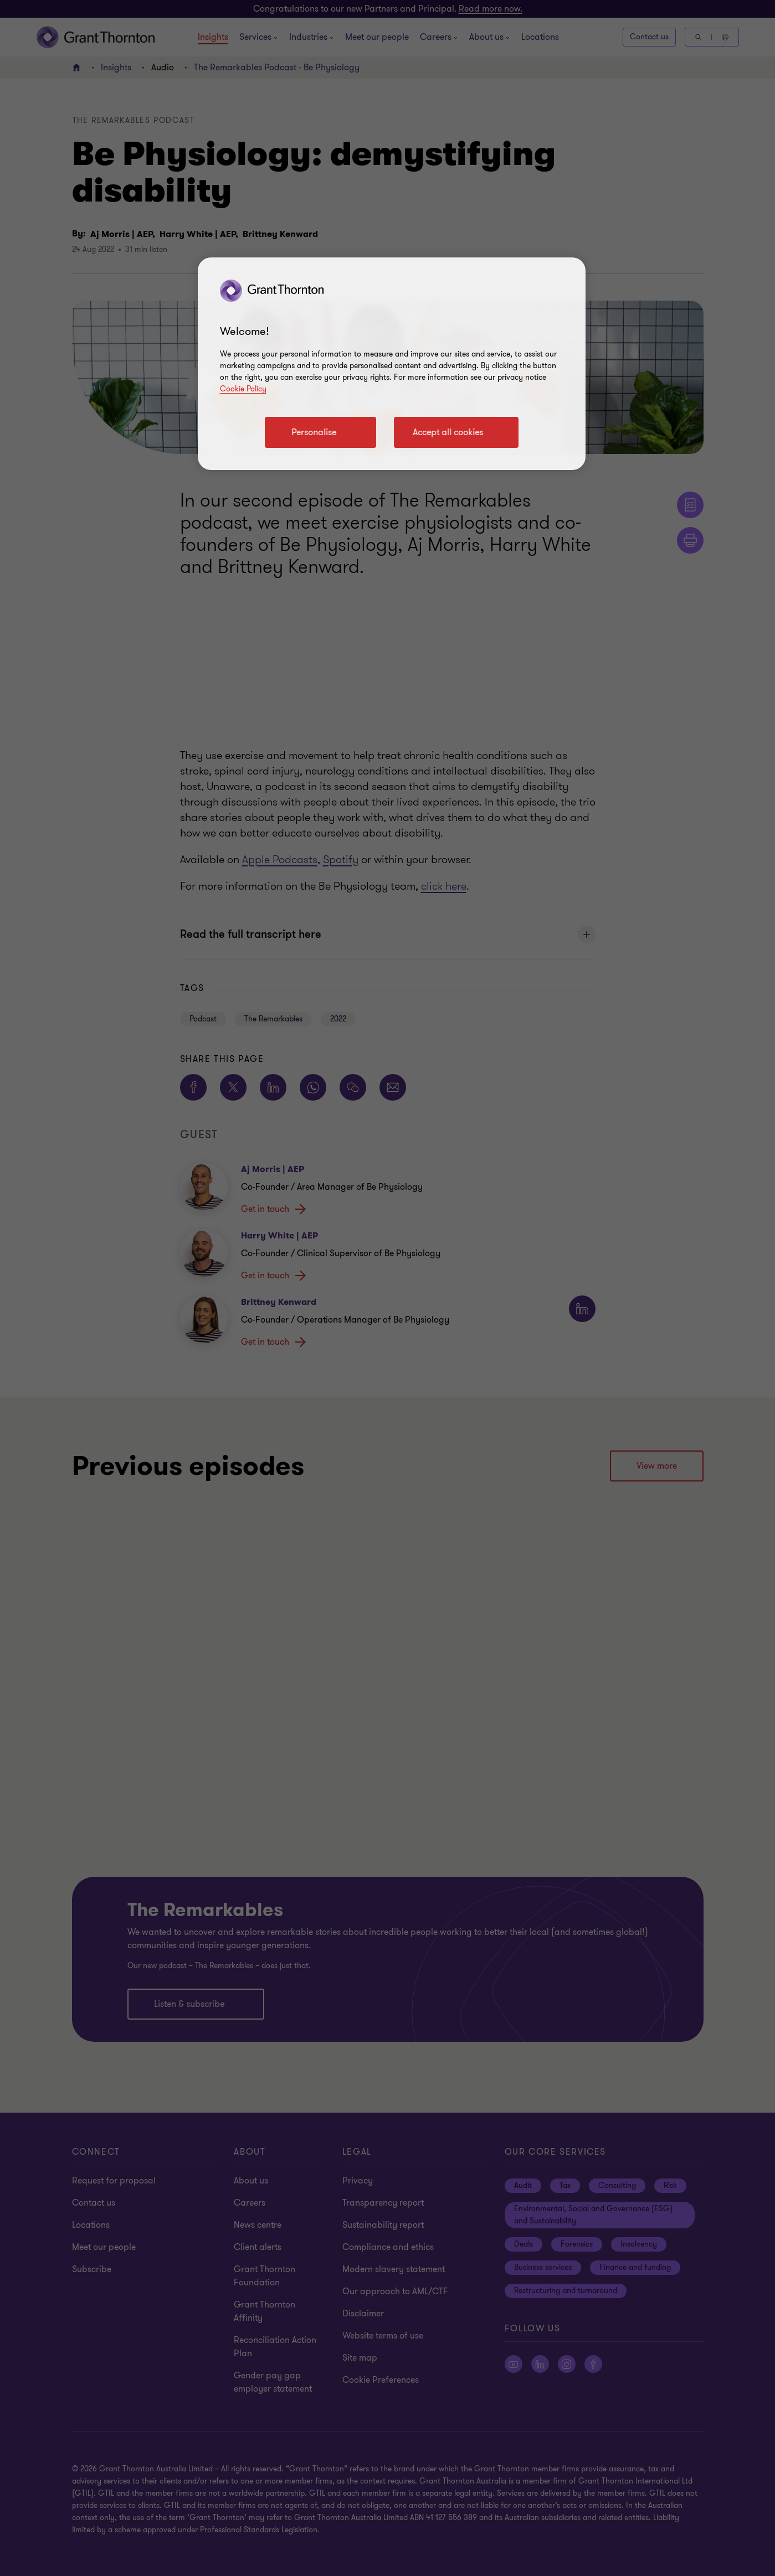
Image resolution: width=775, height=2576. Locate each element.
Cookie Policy (243, 389)
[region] (392, 363)
